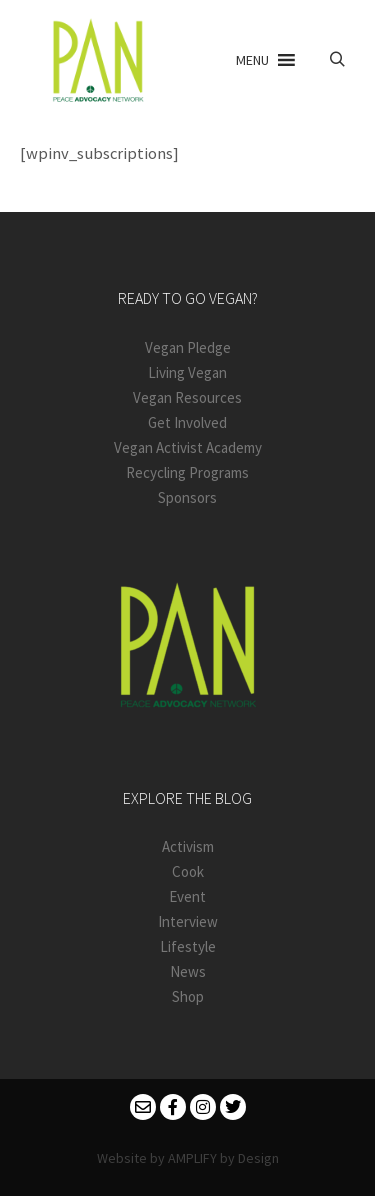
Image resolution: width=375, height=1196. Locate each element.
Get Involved (187, 422)
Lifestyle (188, 946)
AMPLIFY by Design (223, 1158)
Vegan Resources (187, 397)
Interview (188, 921)
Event (187, 896)
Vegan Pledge (188, 347)
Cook (188, 871)
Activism (188, 846)
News (188, 971)
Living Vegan (187, 372)
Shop (188, 996)
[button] (252, 60)
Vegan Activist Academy (188, 447)
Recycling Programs (187, 472)
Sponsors (187, 497)
